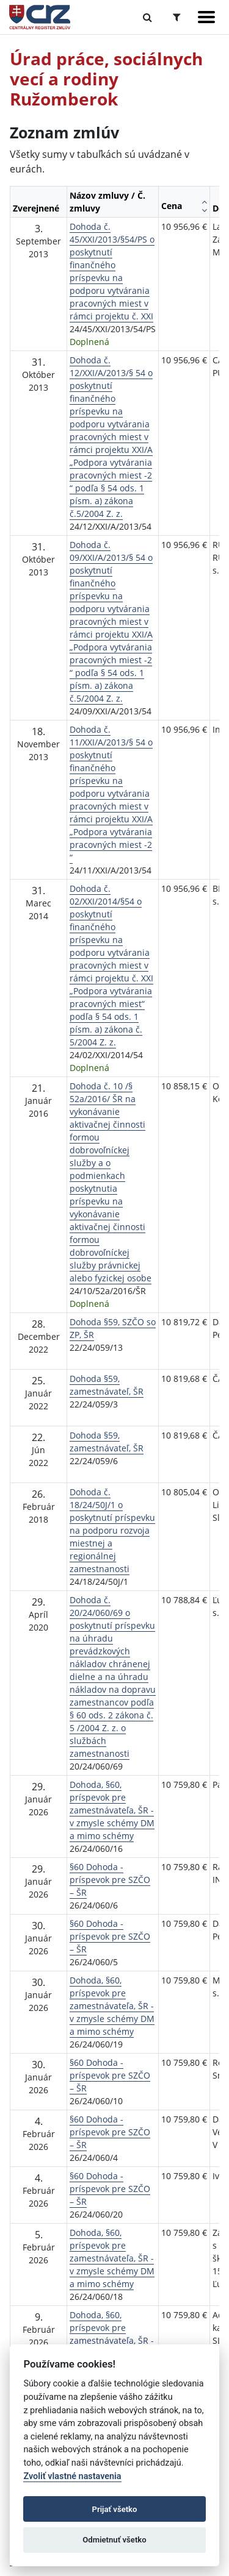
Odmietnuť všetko (114, 2539)
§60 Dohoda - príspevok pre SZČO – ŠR (110, 1879)
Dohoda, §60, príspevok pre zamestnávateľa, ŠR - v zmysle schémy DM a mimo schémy (112, 1810)
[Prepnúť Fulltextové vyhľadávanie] (147, 17)
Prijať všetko (114, 2509)
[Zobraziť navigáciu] (206, 17)
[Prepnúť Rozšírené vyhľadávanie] (177, 17)
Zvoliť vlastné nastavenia (72, 2476)
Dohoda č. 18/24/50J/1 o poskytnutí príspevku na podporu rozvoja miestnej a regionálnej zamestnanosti (112, 1530)
